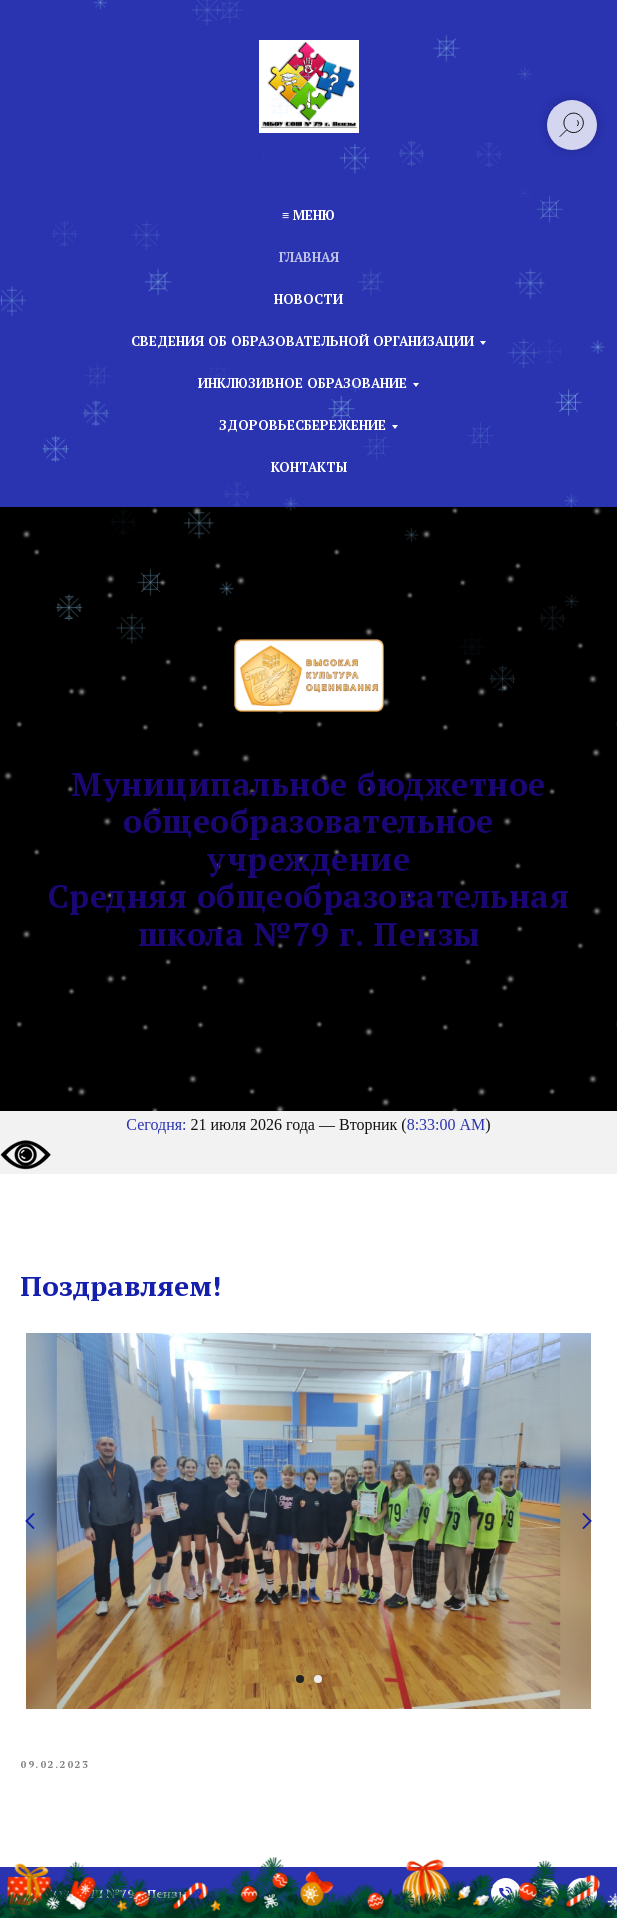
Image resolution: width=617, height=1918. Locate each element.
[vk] (582, 1893)
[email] (544, 1893)
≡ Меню (308, 215)
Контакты (309, 467)
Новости (308, 299)
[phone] (506, 1893)
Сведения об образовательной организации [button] (302, 341)
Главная (309, 257)
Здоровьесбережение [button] (302, 425)
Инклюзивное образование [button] (302, 383)
